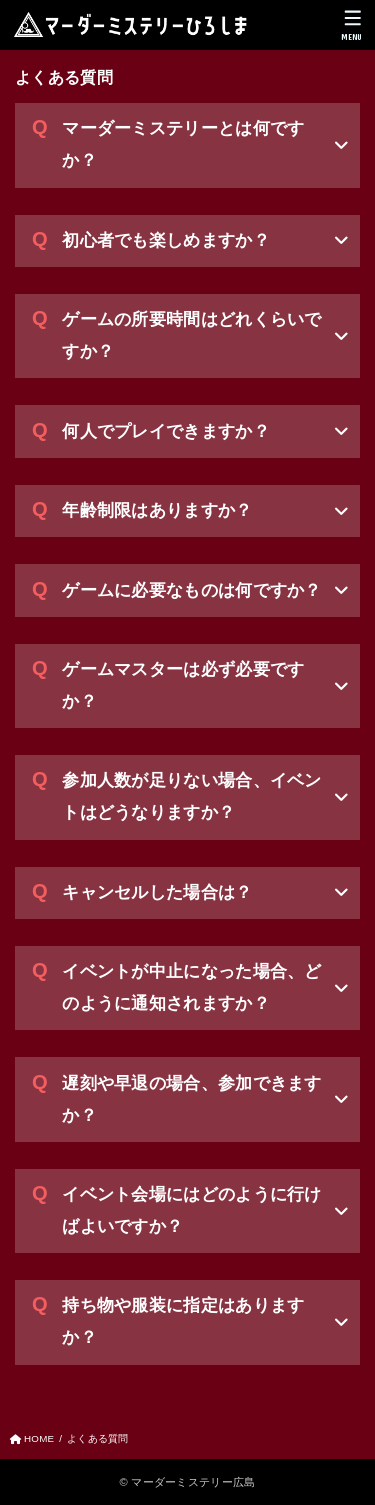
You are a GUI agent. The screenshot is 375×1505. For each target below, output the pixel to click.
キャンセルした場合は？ (157, 892)
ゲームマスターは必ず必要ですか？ (183, 685)
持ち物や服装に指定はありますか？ (183, 1321)
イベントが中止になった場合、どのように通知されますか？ (192, 987)
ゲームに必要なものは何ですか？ (192, 590)
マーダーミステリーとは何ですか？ (183, 144)
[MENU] (352, 25)
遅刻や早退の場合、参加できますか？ (192, 1099)
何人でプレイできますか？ (166, 431)
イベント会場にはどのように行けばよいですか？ (192, 1210)
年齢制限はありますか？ (157, 510)
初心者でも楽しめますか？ (166, 240)
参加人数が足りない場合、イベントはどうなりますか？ (192, 796)
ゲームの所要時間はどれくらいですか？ (192, 335)
